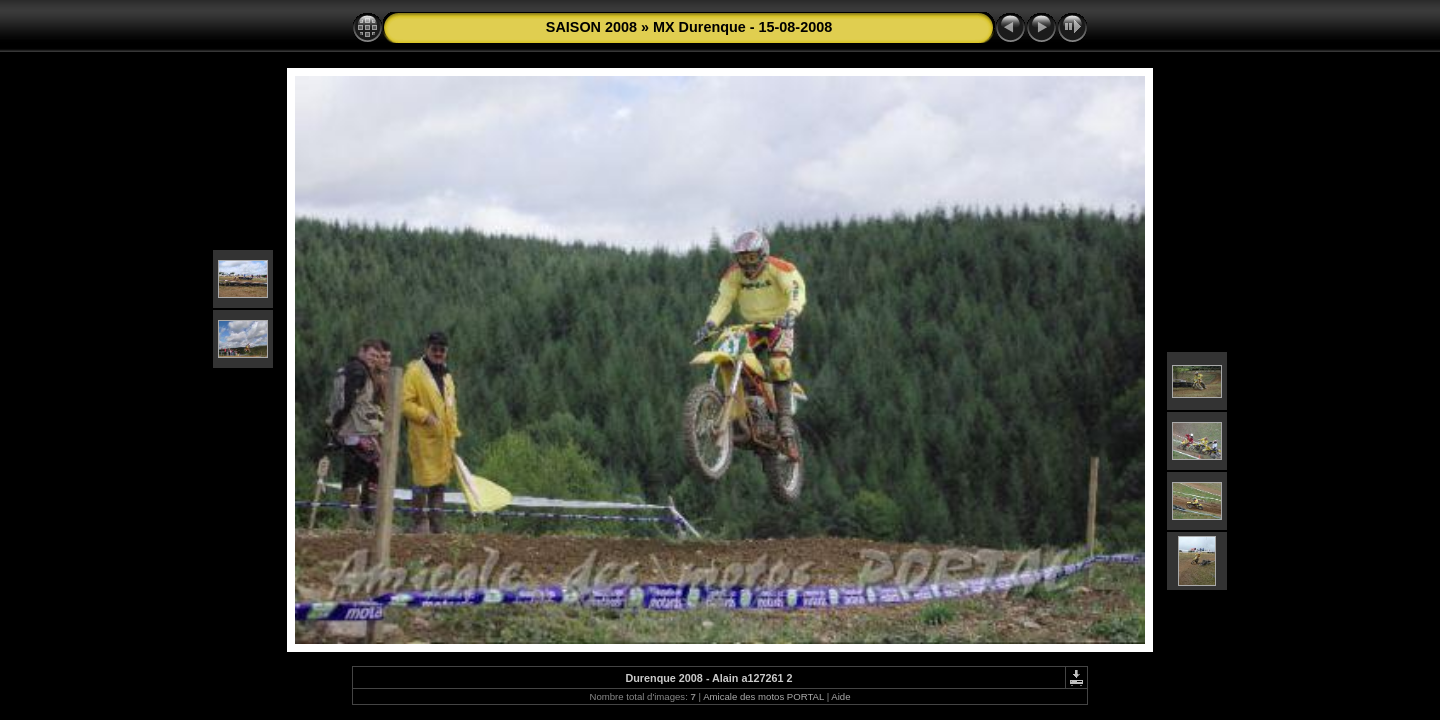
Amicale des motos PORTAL (763, 696)
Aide (840, 696)
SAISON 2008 (591, 27)
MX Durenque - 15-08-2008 (742, 27)
